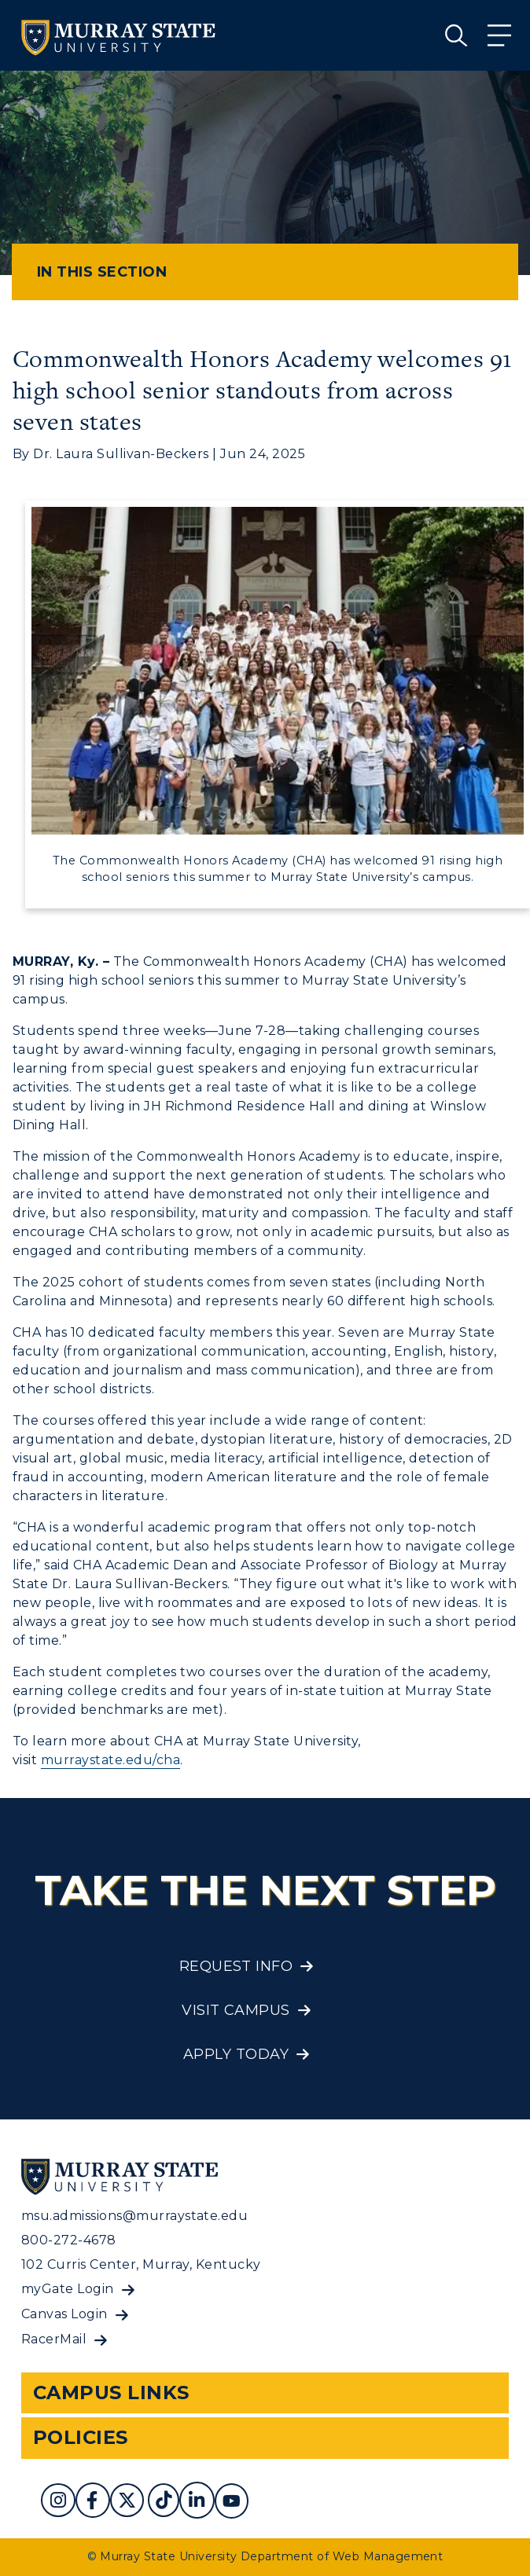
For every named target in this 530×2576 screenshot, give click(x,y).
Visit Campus (236, 2010)
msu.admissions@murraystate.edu (134, 2215)
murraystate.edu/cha (110, 1759)
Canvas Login (64, 2313)
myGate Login (67, 2288)
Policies (80, 2437)
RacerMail (53, 2339)
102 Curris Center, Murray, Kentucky (141, 2264)
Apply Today (236, 2054)
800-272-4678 (68, 2240)
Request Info (236, 1966)
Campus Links (111, 2392)
